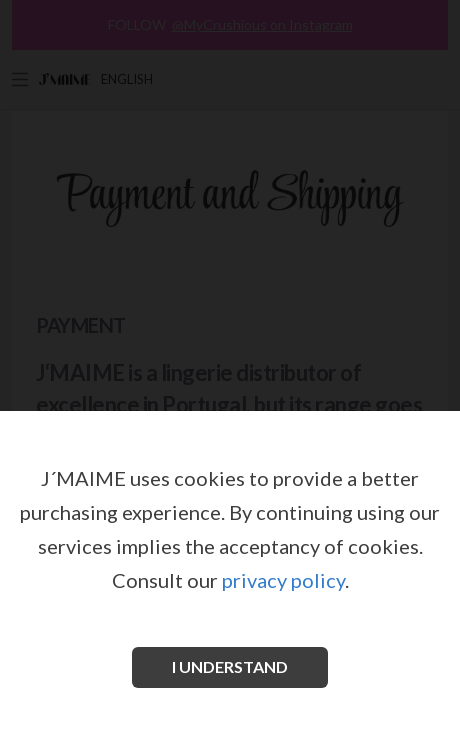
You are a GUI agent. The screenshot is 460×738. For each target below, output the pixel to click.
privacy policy (283, 580)
